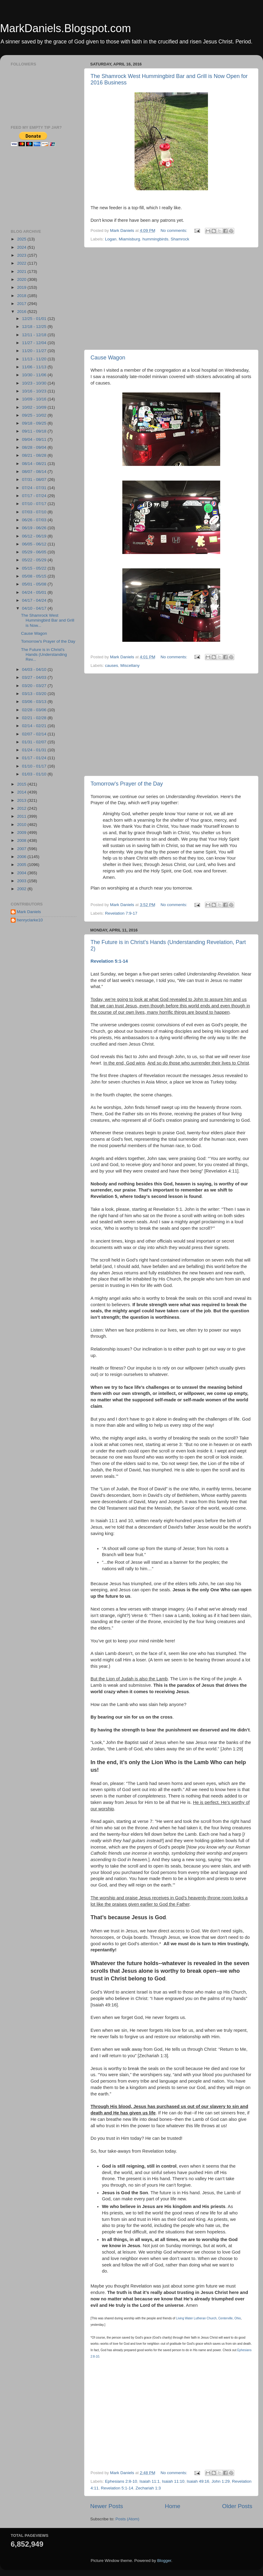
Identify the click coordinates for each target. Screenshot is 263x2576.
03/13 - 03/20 (34, 693)
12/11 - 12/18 (34, 335)
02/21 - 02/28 (34, 718)
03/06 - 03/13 (34, 701)
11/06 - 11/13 (34, 367)
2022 (22, 263)
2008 (22, 840)
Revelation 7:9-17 (121, 913)
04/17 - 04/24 (34, 600)
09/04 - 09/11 (34, 439)
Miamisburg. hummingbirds (143, 239)
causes (111, 665)
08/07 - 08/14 (34, 471)
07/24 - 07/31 (34, 487)
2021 (22, 271)
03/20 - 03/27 (34, 685)
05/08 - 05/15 (34, 576)
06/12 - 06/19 (34, 536)
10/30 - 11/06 (34, 375)
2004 (22, 873)
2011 (22, 816)
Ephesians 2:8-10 (121, 2481)
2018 (22, 295)
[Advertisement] (171, 298)
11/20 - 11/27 (34, 350)
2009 (22, 832)
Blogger (164, 2560)
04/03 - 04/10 (34, 669)
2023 (22, 255)
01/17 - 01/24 (34, 758)
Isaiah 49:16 (198, 2481)
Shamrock (180, 239)
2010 (22, 824)
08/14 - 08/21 (34, 463)
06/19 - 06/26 (34, 528)
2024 (22, 247)
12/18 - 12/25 (34, 326)
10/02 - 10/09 (34, 407)
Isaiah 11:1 (149, 2481)
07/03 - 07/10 (34, 512)
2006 (22, 856)
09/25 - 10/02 (34, 415)
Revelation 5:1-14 (109, 961)
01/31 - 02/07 (34, 742)
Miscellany (130, 665)
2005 (22, 864)
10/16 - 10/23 (34, 391)
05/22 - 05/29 (34, 560)
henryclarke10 (30, 920)
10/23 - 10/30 (34, 383)
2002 (22, 889)
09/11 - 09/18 (34, 431)
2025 (22, 239)
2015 (22, 784)
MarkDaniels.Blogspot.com (65, 28)
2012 (22, 808)
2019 (22, 287)
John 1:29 (221, 2481)
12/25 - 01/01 (34, 318)
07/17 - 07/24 (34, 495)
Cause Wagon (108, 358)
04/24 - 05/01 (34, 592)
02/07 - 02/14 (34, 734)
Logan (111, 239)
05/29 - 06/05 (34, 552)
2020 (22, 279)
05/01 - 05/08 (34, 584)
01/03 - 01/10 (34, 774)
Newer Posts (106, 2506)
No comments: (174, 230)
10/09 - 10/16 (34, 399)
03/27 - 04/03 (34, 677)
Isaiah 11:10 (173, 2481)
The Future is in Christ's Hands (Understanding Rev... (44, 654)
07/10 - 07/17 (34, 503)
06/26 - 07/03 (34, 520)
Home (172, 2506)
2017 (22, 303)
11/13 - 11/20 (34, 359)
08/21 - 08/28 (34, 455)
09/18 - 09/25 (34, 423)
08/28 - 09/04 (34, 447)
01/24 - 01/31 (34, 750)
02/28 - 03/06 (34, 710)
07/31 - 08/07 (34, 479)
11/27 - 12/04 (34, 342)
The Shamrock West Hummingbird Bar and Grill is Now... (47, 620)
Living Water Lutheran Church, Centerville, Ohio (208, 2318)
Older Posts (237, 2506)
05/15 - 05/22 (34, 568)
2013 (22, 800)
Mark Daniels (29, 911)
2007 (22, 848)
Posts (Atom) (127, 2519)
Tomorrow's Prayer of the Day (127, 784)
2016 (22, 311)
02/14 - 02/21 (34, 725)
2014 (22, 792)
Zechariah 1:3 (148, 2488)
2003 (22, 881)
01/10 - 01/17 (34, 766)
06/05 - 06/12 (34, 544)
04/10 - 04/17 (34, 608)
